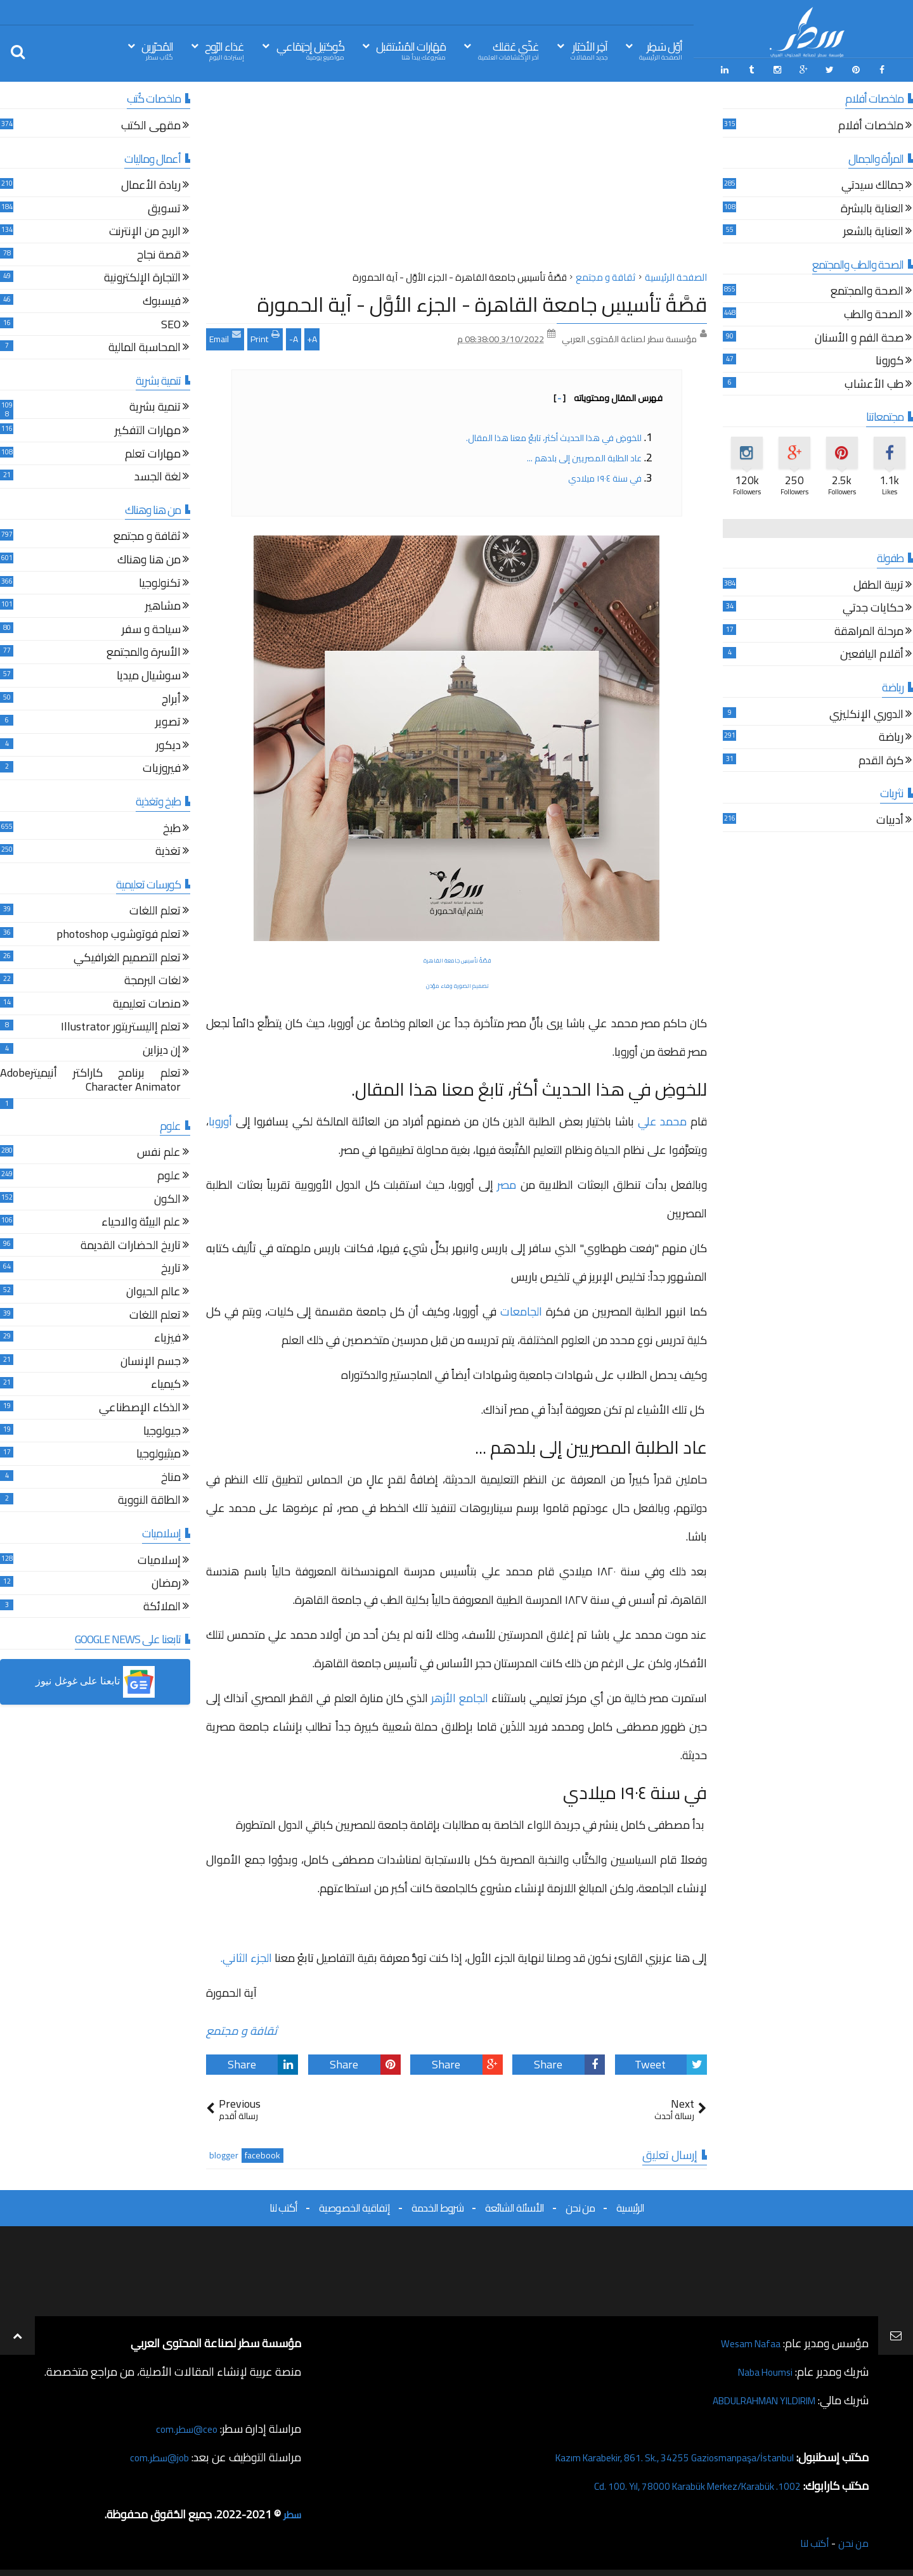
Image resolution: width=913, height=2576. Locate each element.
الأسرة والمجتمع (144, 650)
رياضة (891, 735)
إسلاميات (159, 1558)
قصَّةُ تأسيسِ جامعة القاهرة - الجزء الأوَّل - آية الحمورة (482, 301)
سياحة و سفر (151, 627)
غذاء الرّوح (224, 49)
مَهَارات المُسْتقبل (411, 49)
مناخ (171, 1474)
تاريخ (171, 1266)
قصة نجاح (159, 253)
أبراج (171, 696)
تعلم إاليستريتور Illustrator (121, 1025)
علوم (169, 1173)
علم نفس (159, 1150)
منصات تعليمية (147, 1001)
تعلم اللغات (155, 909)
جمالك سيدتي (872, 183)
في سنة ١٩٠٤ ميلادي (605, 474)
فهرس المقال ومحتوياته (608, 394)
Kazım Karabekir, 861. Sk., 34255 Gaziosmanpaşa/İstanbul (654, 2454)
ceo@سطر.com (182, 2425)
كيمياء (166, 1382)
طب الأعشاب (874, 382)
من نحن (580, 2205)
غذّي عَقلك (508, 49)
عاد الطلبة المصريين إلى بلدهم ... (584, 454)
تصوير (168, 720)
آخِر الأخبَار (589, 49)
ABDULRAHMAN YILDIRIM (750, 2397)
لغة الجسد (157, 475)
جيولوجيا (162, 1428)
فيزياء (167, 1336)
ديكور (168, 743)
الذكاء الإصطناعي (140, 1405)
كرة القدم (880, 758)
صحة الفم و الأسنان (859, 335)
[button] (95, 1678)
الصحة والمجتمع (867, 289)
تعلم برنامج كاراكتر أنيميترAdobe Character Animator (90, 1078)
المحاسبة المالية (144, 345)
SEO (171, 322)
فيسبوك (162, 299)
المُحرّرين (157, 49)
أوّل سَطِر (660, 49)
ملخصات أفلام (870, 123)
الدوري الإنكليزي (866, 712)
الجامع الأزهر (459, 1694)
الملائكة (162, 1604)
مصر (506, 1180)
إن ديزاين (162, 1048)
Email (225, 333)
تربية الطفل (878, 582)
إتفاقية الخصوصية (354, 2205)
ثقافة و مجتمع (241, 2027)
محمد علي (662, 1117)
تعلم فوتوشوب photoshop (118, 932)
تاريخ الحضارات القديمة (131, 1243)
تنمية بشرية (155, 405)
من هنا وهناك (149, 558)
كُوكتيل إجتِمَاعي (310, 49)
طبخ (172, 826)
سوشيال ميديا (149, 673)
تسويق (164, 206)
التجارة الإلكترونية (142, 276)
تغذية (168, 849)
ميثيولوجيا (158, 1452)
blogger (223, 2152)
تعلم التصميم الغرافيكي (127, 955)
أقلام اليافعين (871, 652)
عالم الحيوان (153, 1289)
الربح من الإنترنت (145, 229)
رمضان (166, 1581)
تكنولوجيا (160, 580)
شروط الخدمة (437, 2205)
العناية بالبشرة (872, 206)
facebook (262, 2152)
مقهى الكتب (151, 123)
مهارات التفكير (148, 428)
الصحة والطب (873, 312)
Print (265, 333)
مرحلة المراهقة (868, 629)
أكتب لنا (283, 2205)
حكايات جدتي (873, 606)
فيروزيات (162, 766)
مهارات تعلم (153, 451)
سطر (290, 2511)
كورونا (889, 359)
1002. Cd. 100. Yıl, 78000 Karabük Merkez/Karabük (679, 2482)
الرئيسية (630, 2205)
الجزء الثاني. (244, 1954)
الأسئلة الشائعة (514, 2205)
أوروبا (222, 1117)
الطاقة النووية (149, 1498)
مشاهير (163, 604)
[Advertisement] (456, 177)
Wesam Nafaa (746, 2339)
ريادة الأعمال (151, 183)
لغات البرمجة (152, 978)
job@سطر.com (155, 2454)
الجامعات (519, 1307)
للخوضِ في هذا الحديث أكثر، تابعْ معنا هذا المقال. (553, 434)
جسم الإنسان (150, 1359)
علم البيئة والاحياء (141, 1220)
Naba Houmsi (760, 2368)
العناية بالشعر (873, 229)
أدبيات (889, 818)
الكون (167, 1196)
